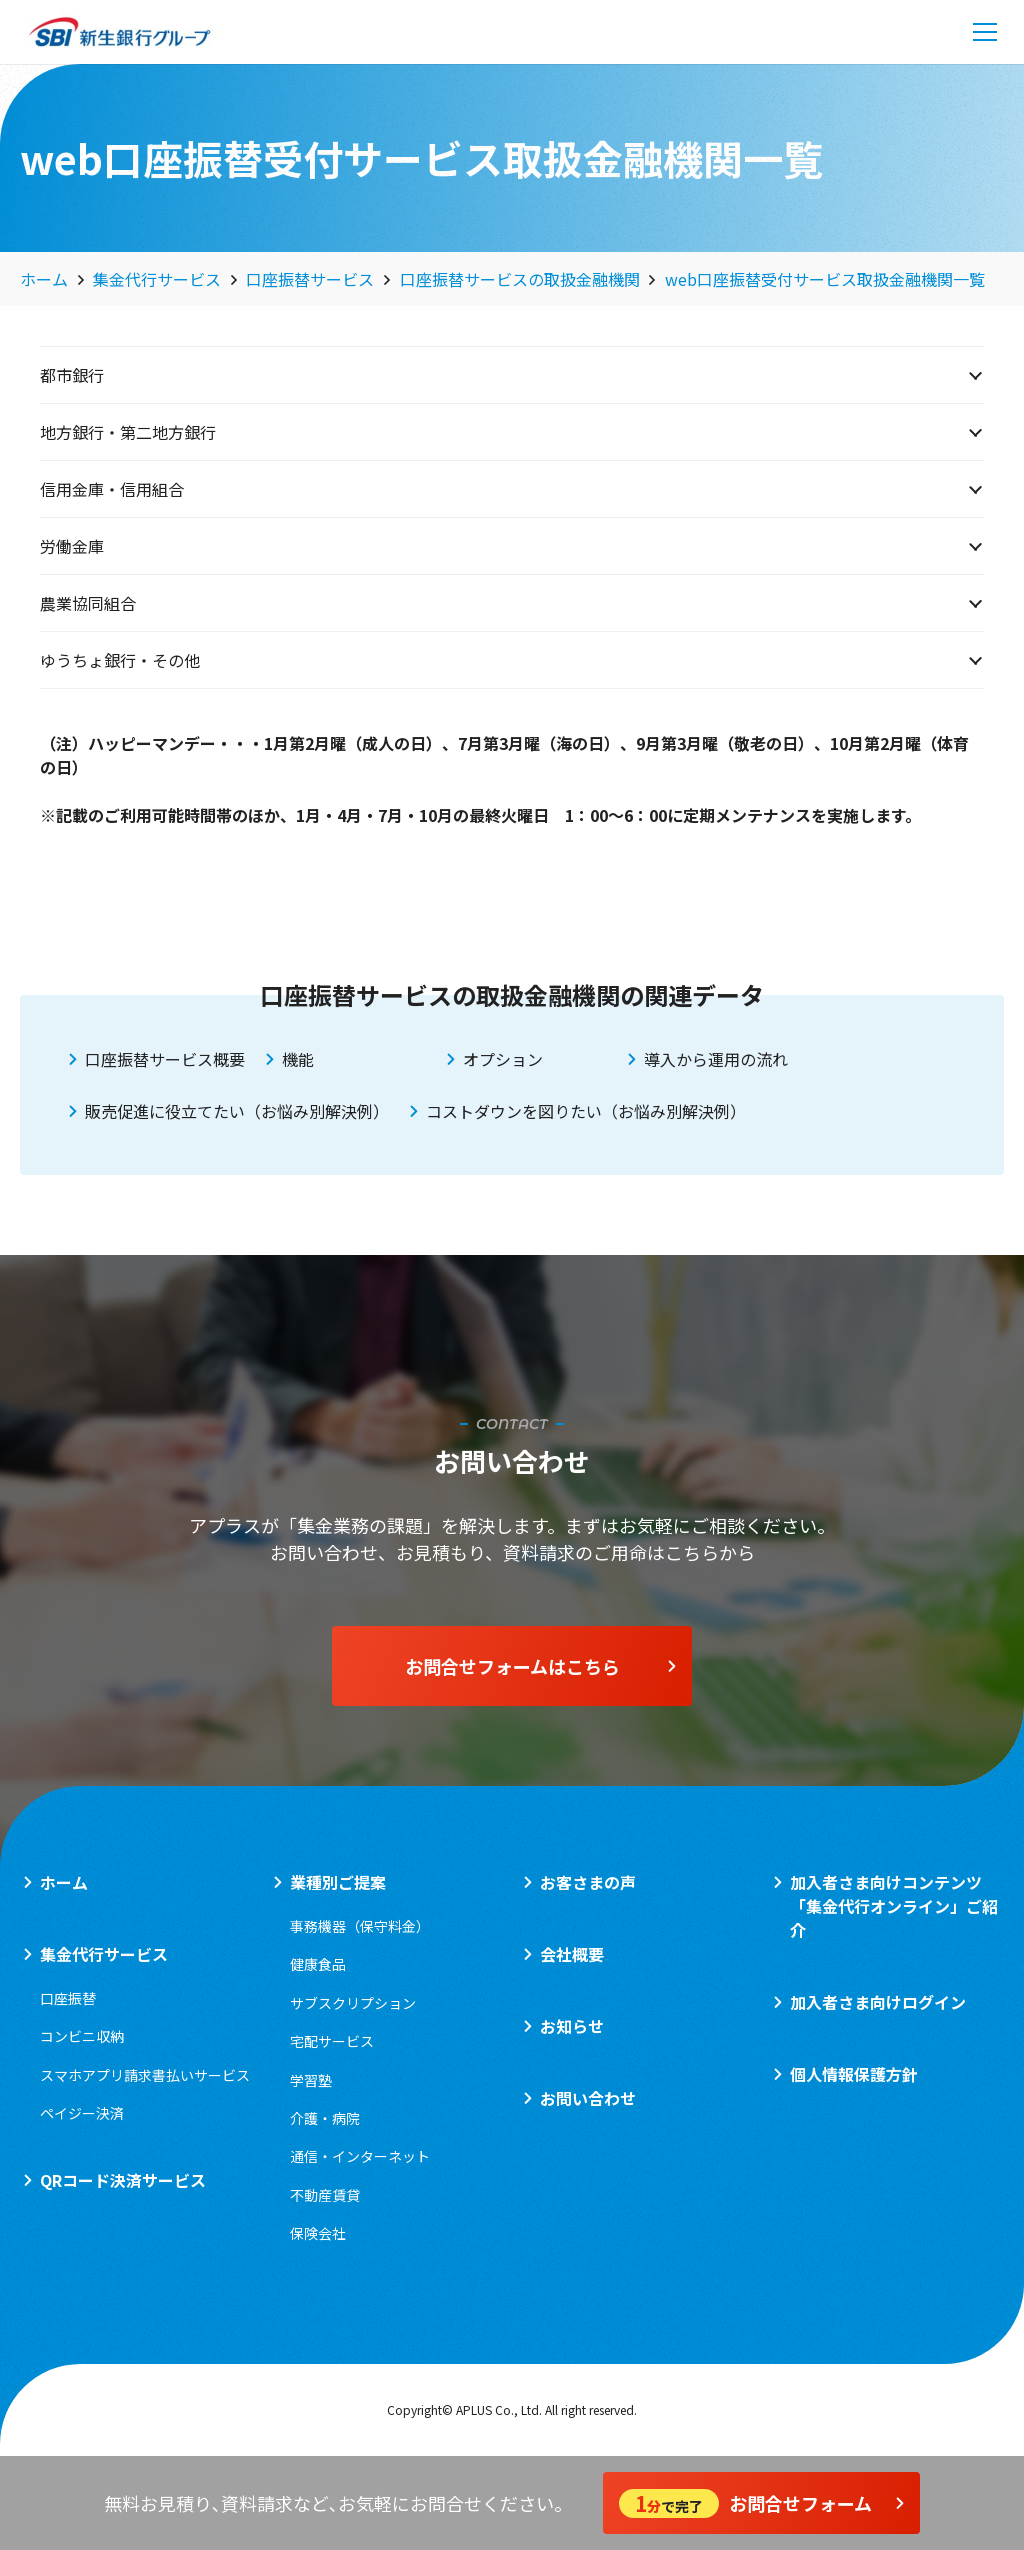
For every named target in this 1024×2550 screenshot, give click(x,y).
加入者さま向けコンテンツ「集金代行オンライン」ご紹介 (894, 1906)
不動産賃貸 (325, 2195)
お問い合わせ (588, 2098)
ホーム (64, 1882)
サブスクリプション (353, 2003)
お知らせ (572, 2026)
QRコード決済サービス (123, 2180)
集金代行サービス (104, 1954)
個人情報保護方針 (854, 2074)
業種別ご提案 (338, 1882)
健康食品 (318, 1964)
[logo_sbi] (120, 32)
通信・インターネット (360, 2156)
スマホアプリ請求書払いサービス (145, 2075)
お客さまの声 (588, 1882)
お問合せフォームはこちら (541, 1666)
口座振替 (68, 1998)
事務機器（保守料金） (360, 1926)
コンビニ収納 (82, 2036)
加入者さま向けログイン (878, 2002)
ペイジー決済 (82, 2113)
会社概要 (572, 1954)
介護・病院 (325, 2118)
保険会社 (318, 2233)
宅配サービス (332, 2041)
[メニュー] (985, 32)
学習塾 (311, 2080)
